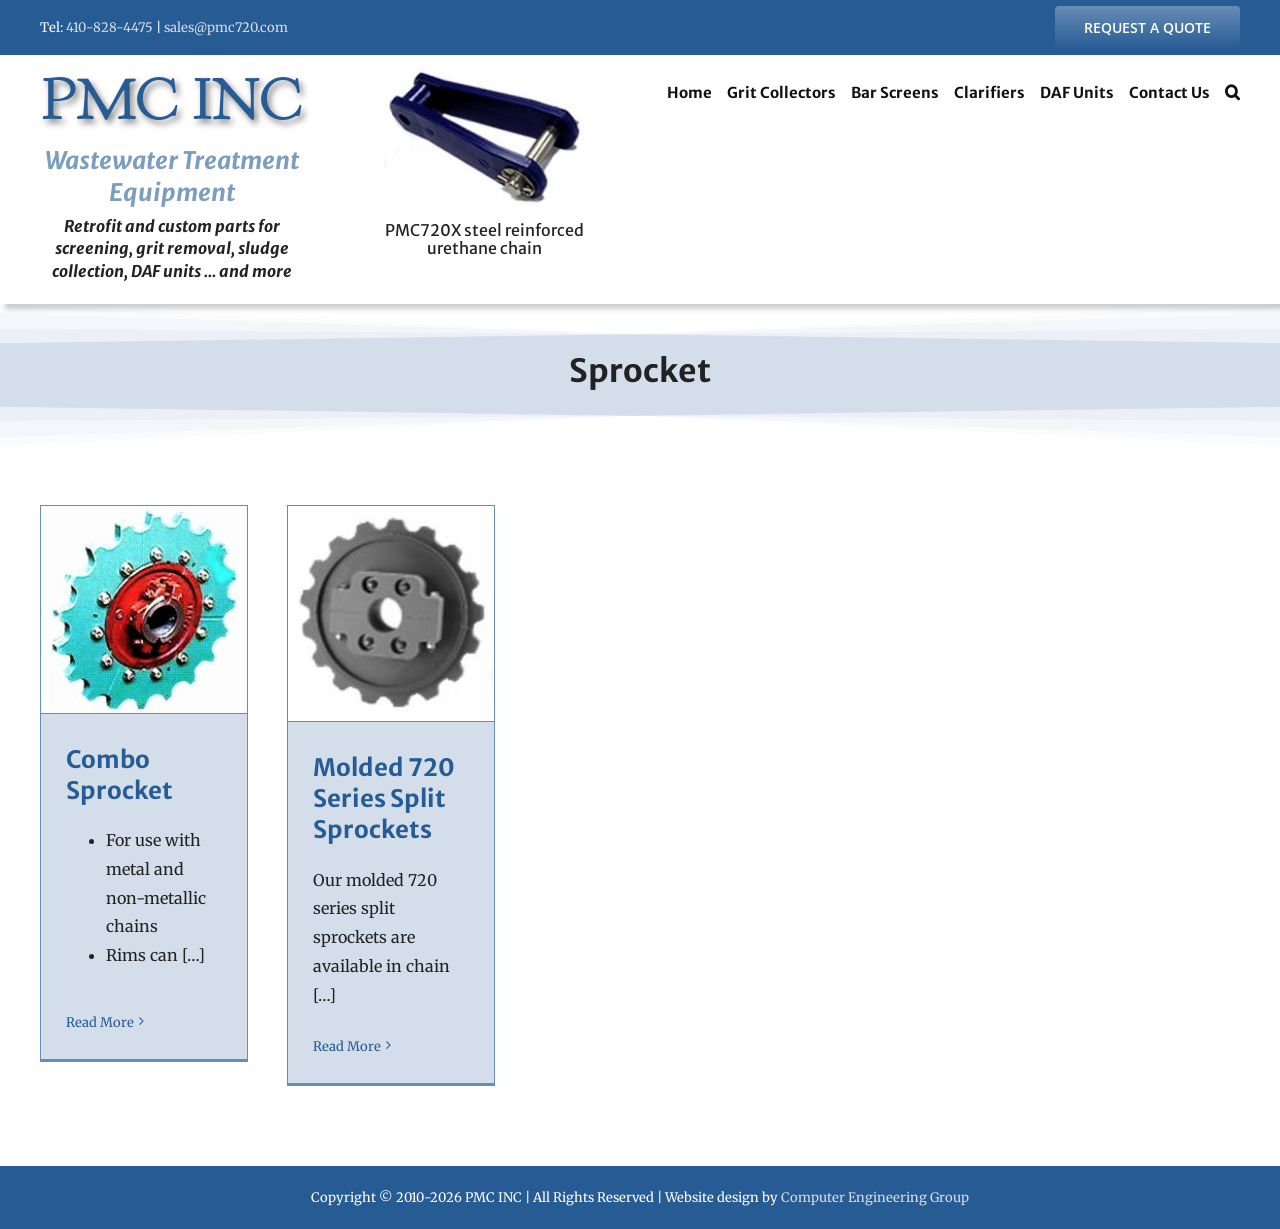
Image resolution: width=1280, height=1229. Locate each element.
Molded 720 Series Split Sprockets (384, 798)
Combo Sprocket (119, 775)
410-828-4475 (109, 27)
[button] (1232, 95)
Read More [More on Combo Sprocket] (100, 1046)
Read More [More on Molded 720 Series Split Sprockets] (347, 1046)
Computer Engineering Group (875, 1197)
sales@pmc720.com (226, 27)
